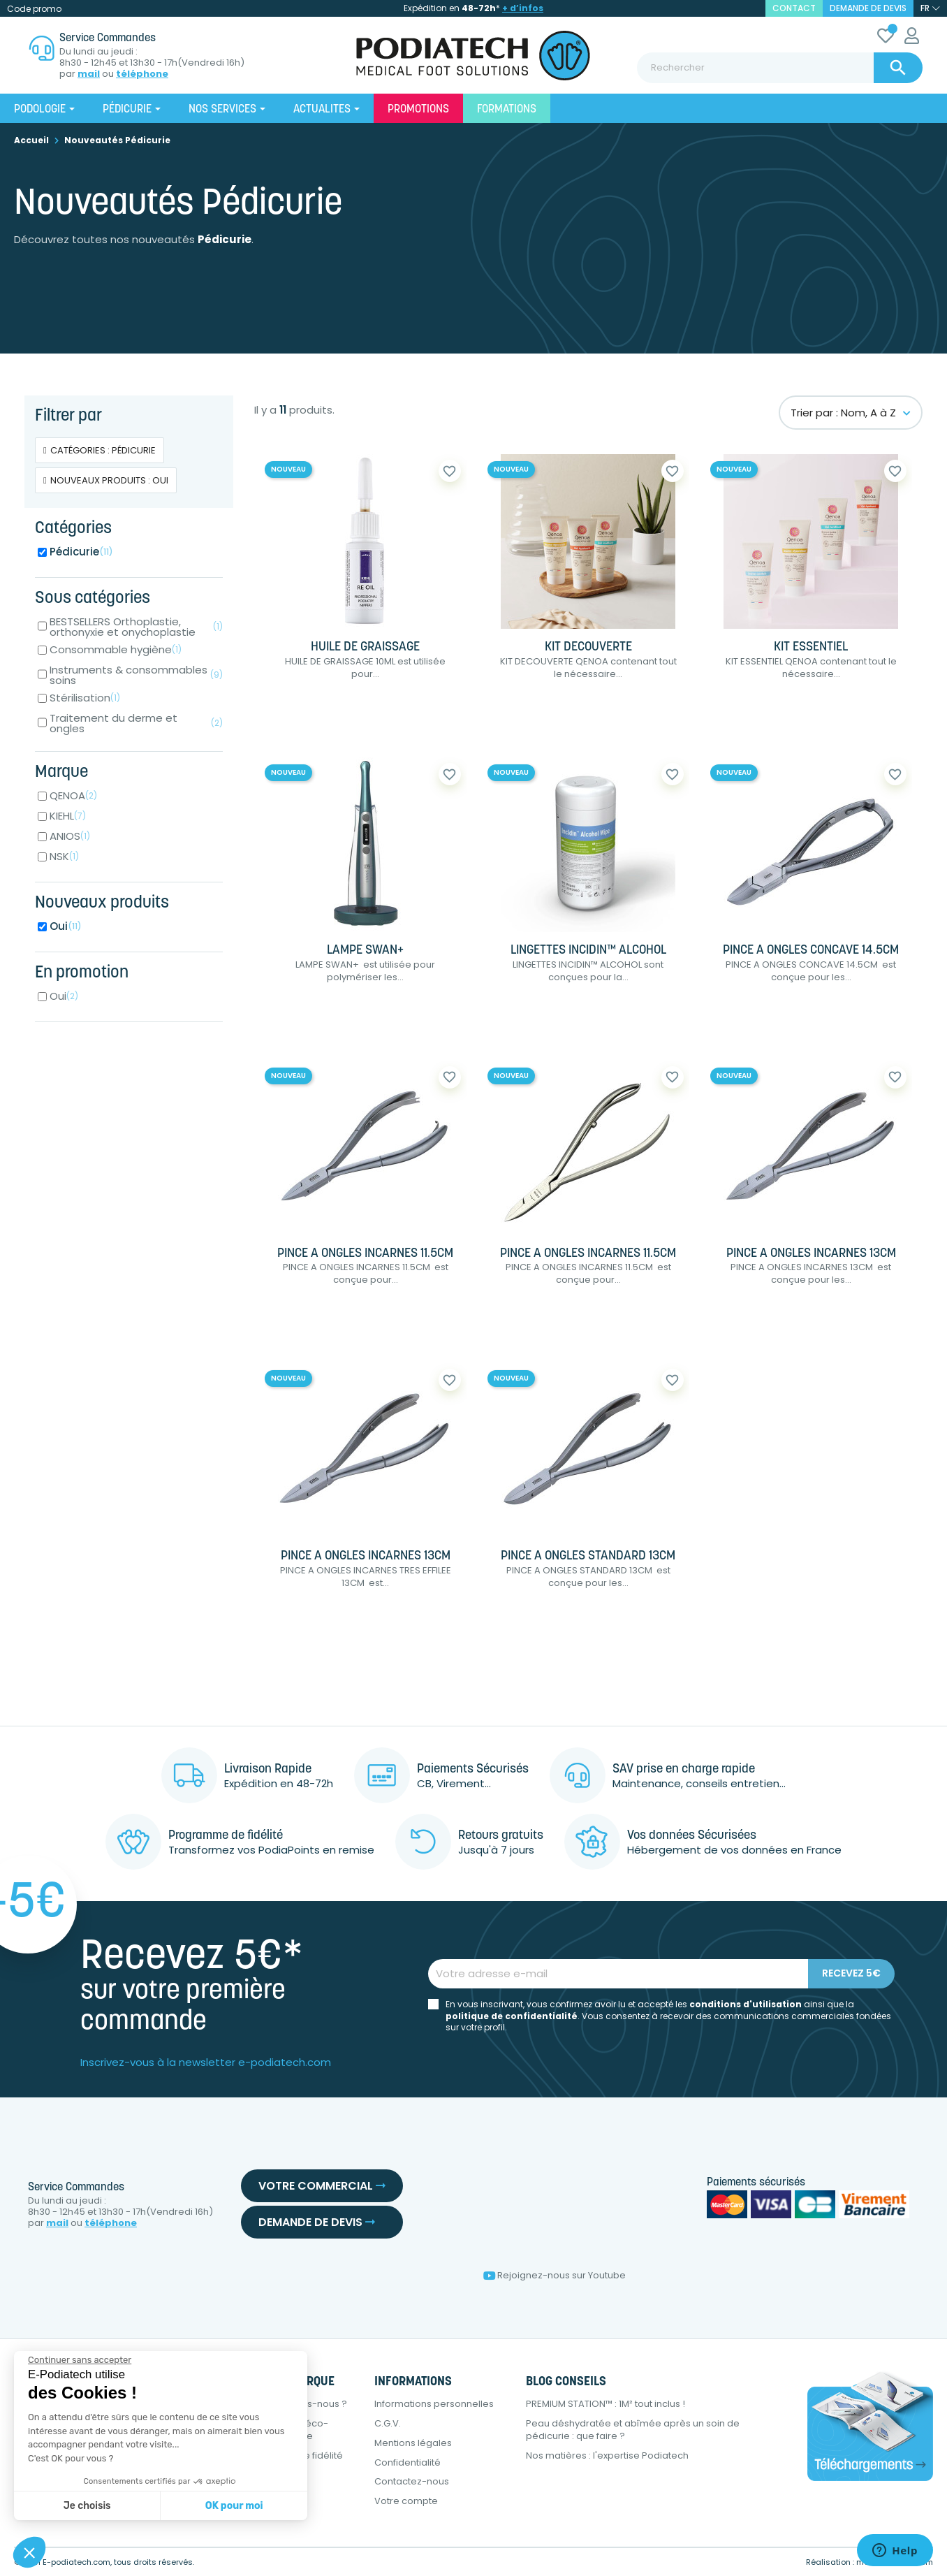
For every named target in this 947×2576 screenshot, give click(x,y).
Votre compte (406, 2501)
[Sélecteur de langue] (930, 8)
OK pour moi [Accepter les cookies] (234, 2506)
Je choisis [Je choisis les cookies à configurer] (87, 2506)
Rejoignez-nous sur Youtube (554, 2275)
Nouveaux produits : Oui (109, 480)
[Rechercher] (780, 67)
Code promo (34, 9)
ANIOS (70, 836)
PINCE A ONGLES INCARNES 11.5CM (365, 1253)
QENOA (73, 795)
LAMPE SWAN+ (365, 950)
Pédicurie (81, 551)
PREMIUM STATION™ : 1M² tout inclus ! (605, 2403)
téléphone (142, 74)
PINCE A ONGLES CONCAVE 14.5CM (811, 950)
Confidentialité (407, 2462)
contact (794, 8)
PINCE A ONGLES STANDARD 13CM (588, 1556)
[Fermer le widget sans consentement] (79, 2360)
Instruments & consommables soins (136, 674)
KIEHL (68, 815)
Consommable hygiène (116, 649)
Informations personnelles (434, 2403)
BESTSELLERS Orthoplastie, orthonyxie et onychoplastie (136, 626)
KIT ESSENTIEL (811, 647)
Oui (66, 926)
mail (89, 74)
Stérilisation (85, 697)
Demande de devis (868, 8)
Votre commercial (322, 2186)
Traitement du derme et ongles (136, 723)
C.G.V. (387, 2423)
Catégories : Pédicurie (103, 450)
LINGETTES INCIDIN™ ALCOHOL (588, 950)
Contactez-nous (411, 2481)
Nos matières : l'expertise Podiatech (607, 2455)
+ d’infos (522, 8)
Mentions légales (413, 2443)
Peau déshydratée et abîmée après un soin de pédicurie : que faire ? (633, 2430)
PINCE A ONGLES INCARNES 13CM (811, 1253)
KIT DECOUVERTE (588, 647)
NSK (64, 856)
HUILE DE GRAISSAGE (365, 647)
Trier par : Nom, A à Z (851, 412)
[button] (29, 2552)
